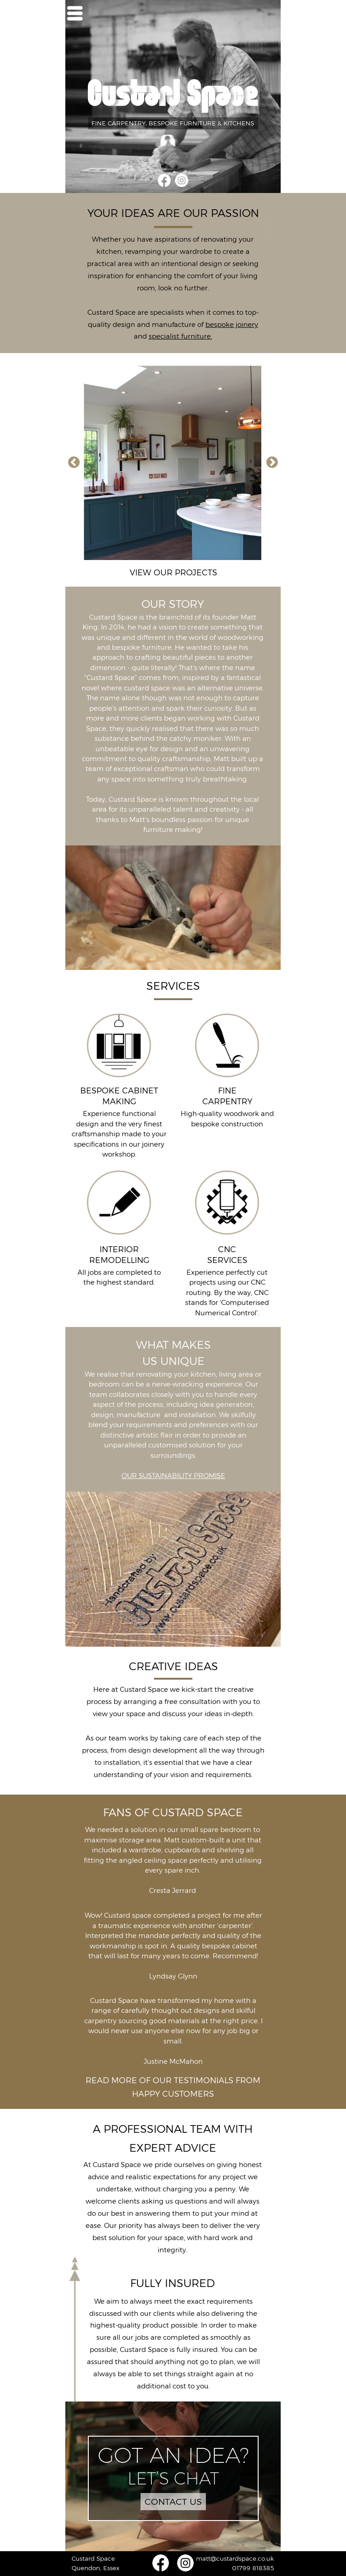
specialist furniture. (180, 336)
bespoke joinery (231, 325)
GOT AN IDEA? (173, 2455)
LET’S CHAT (173, 2478)
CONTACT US (173, 2501)
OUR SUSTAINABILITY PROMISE (173, 1476)
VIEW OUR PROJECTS (173, 573)
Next (272, 463)
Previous (74, 463)
